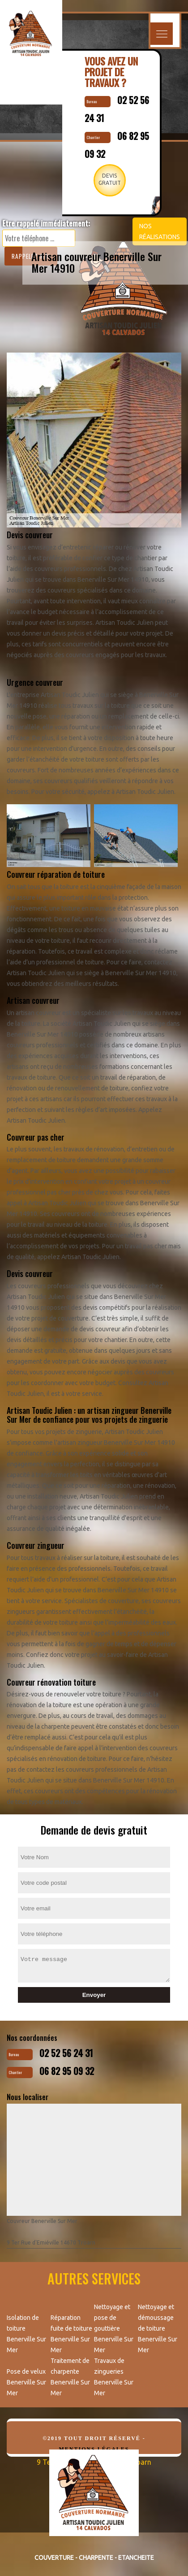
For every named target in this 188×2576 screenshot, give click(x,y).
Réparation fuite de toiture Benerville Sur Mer (71, 2334)
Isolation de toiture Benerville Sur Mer (26, 2334)
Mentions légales (94, 2449)
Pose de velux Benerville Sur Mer (26, 2382)
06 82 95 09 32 (66, 2071)
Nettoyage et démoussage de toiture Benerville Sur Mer (157, 2328)
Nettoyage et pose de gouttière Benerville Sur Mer (113, 2328)
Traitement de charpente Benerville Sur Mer (70, 2377)
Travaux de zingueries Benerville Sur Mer (113, 2377)
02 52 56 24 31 (66, 2053)
